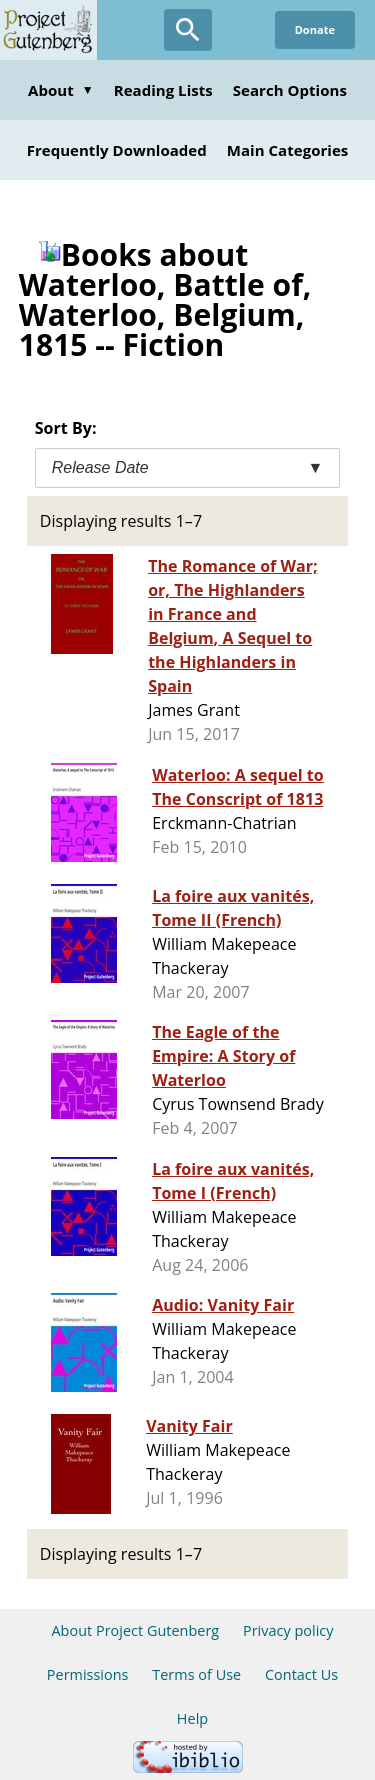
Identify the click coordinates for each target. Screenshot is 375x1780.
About (61, 90)
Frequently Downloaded (117, 150)
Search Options (290, 90)
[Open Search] (188, 30)
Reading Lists (163, 90)
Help (192, 1718)
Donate (315, 29)
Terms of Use (196, 1674)
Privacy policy (288, 1630)
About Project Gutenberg (135, 1630)
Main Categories (288, 150)
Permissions (88, 1674)
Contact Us (301, 1674)
